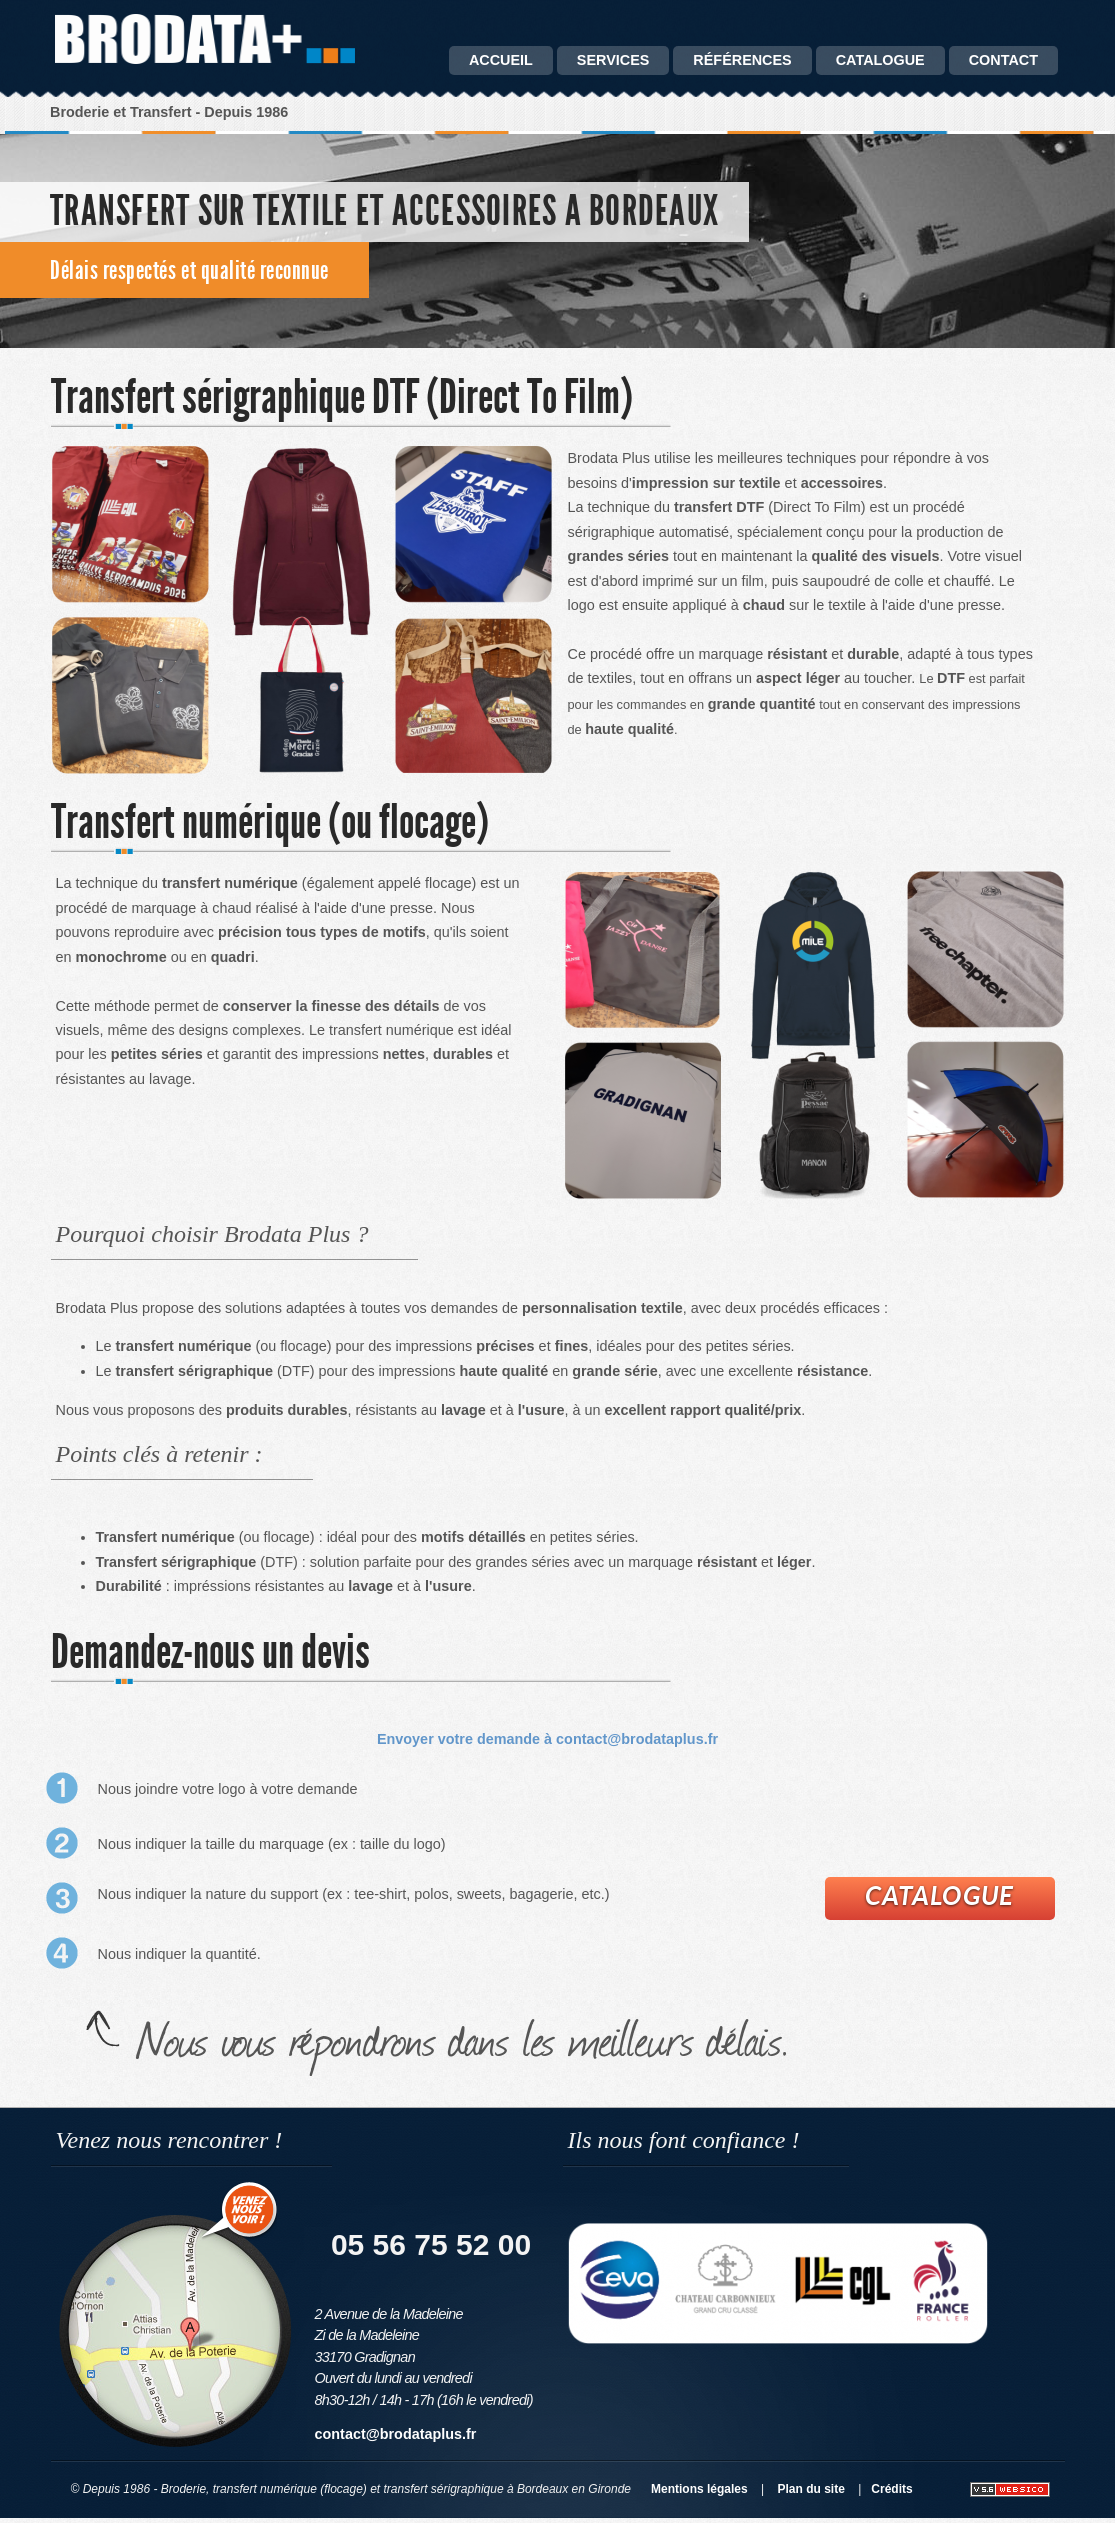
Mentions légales (699, 2489)
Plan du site (811, 2489)
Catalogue (940, 1895)
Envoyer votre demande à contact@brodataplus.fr (547, 1739)
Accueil (501, 60)
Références (742, 60)
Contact (1003, 60)
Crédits (891, 2489)
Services (613, 60)
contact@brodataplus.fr (396, 2434)
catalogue (880, 60)
